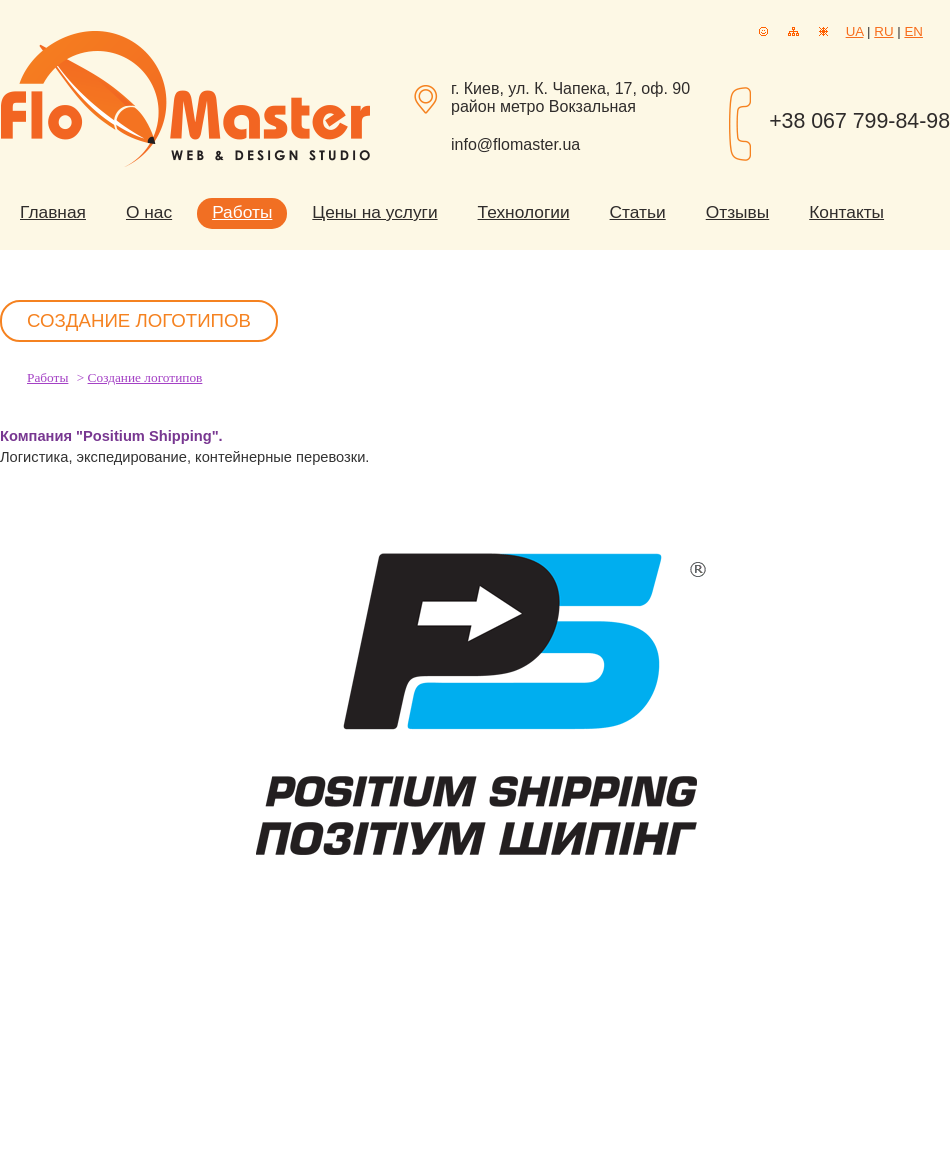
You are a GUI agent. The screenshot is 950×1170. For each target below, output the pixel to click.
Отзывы (737, 212)
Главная (53, 212)
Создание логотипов (145, 377)
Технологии (524, 212)
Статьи (638, 212)
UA (855, 31)
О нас (149, 212)
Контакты (846, 212)
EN (913, 31)
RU (883, 31)
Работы (242, 212)
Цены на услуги (374, 212)
